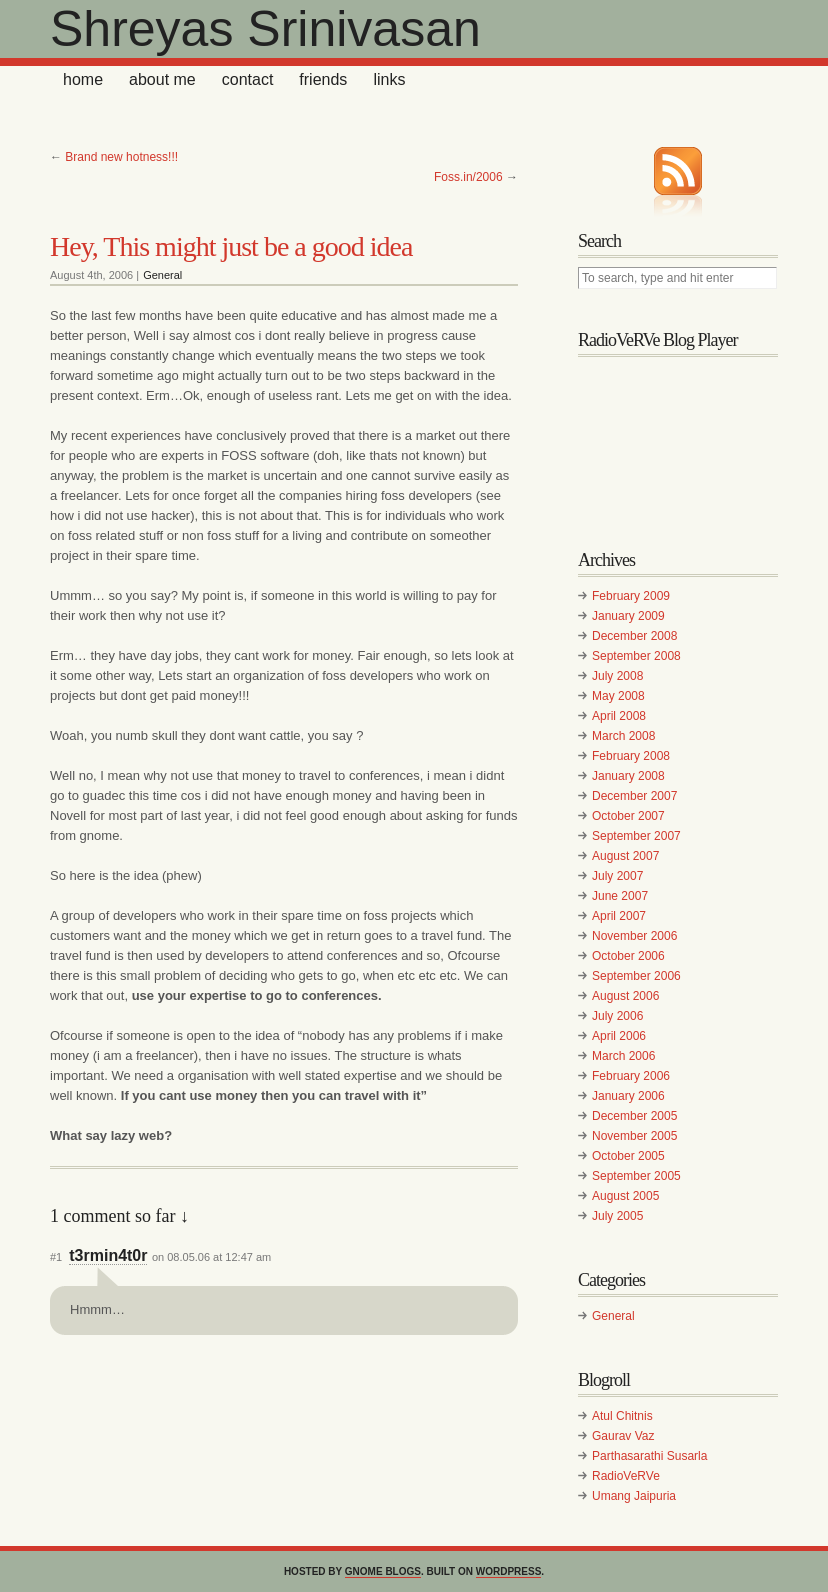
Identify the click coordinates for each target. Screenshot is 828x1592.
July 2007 (617, 876)
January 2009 (628, 616)
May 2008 (618, 696)
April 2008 (619, 716)
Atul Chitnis (622, 1416)
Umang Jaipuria (634, 1496)
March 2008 (623, 736)
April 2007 (619, 916)
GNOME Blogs (383, 1571)
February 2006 (631, 1076)
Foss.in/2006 (468, 177)
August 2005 (625, 1196)
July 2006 (617, 1016)
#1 (56, 1257)
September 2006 (636, 976)
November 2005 (634, 1136)
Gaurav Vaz (623, 1436)
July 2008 (617, 676)
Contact (248, 79)
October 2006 (628, 956)
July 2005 (617, 1216)
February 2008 (631, 756)
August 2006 (625, 996)
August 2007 (625, 856)
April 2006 (619, 1036)
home (83, 79)
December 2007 (634, 796)
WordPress (509, 1571)
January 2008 (628, 776)
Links (389, 79)
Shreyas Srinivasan (265, 29)
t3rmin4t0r (108, 1255)
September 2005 (636, 1176)
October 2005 (628, 1156)
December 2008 (634, 636)
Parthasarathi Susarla (649, 1456)
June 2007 (620, 896)
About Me (162, 79)
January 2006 (628, 1096)
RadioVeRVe (626, 1476)
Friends (323, 79)
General (162, 275)
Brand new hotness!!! (121, 157)
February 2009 (631, 596)
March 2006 (623, 1056)
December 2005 (634, 1116)
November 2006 (634, 936)
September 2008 (636, 656)
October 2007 (628, 816)
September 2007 (636, 836)
